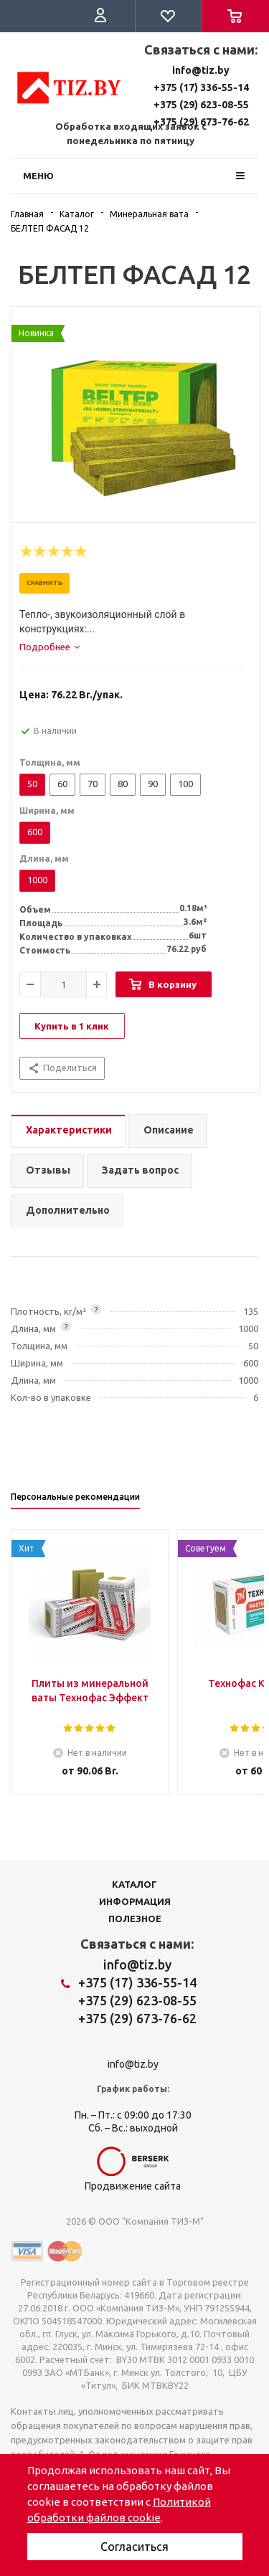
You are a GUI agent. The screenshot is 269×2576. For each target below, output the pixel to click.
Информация (135, 1901)
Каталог (134, 1884)
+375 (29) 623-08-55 (201, 105)
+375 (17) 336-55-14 (201, 87)
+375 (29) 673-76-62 (137, 2018)
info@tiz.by (201, 70)
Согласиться (134, 2546)
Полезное (134, 1919)
